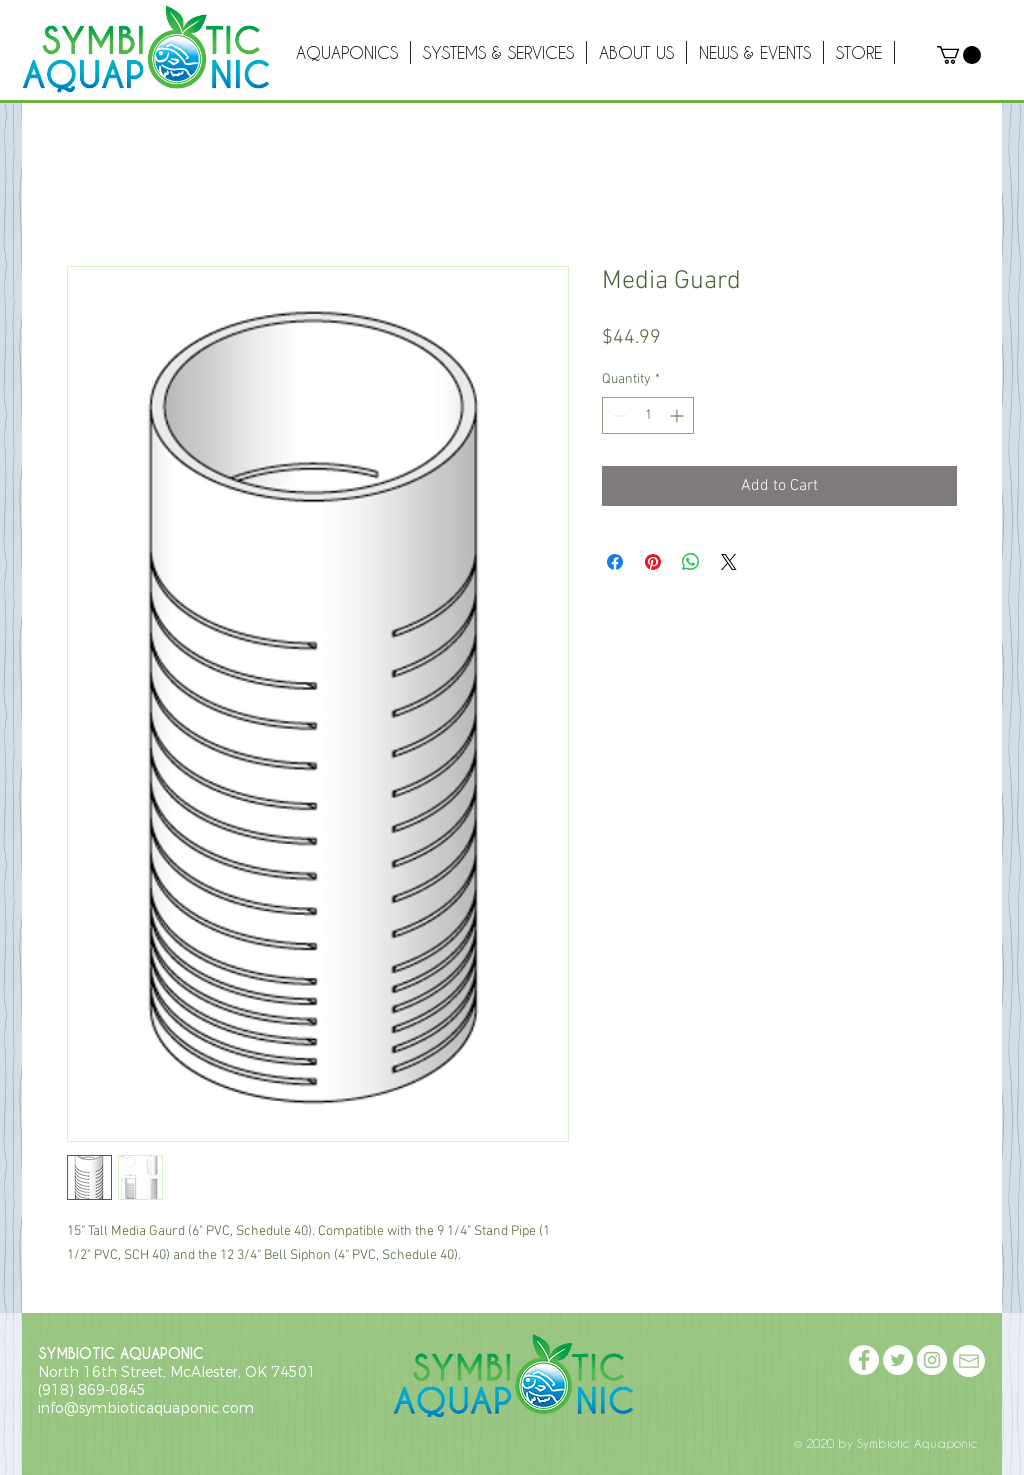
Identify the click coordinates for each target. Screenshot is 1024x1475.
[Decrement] (617, 415)
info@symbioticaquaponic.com (146, 1408)
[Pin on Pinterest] (653, 562)
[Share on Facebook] (615, 562)
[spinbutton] (648, 415)
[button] (959, 55)
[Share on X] (729, 562)
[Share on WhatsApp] (691, 562)
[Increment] (678, 415)
